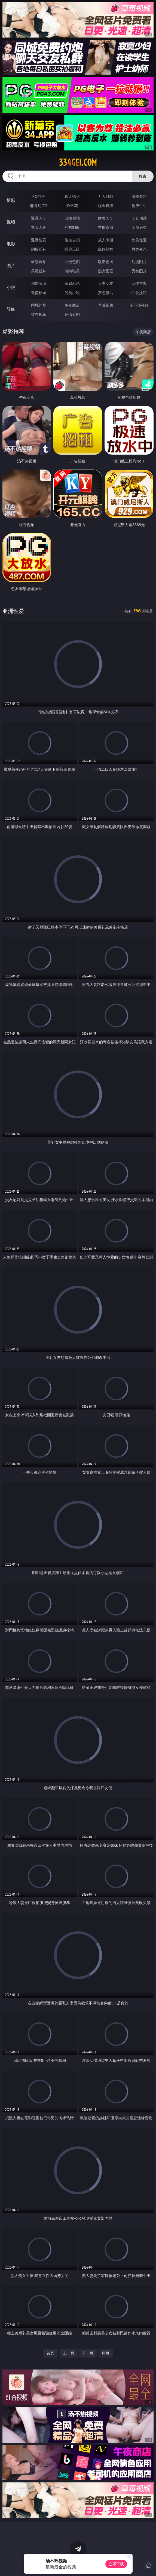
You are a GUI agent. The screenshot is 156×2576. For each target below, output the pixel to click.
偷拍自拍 (72, 239)
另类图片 (139, 270)
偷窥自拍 (38, 261)
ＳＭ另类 (139, 227)
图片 (11, 266)
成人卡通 (105, 239)
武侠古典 (139, 283)
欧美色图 (105, 261)
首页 (50, 2353)
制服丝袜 (38, 249)
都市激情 (38, 283)
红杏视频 (38, 314)
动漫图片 (139, 261)
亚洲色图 (72, 261)
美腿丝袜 (38, 270)
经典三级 (72, 249)
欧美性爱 (139, 239)
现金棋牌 (105, 205)
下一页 (87, 2353)
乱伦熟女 (105, 249)
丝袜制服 (72, 227)
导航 (11, 309)
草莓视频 (105, 305)
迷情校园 (38, 292)
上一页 (68, 2353)
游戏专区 (139, 196)
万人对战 (105, 196)
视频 (11, 222)
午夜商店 (72, 305)
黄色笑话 (105, 292)
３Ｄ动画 (139, 218)
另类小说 (72, 292)
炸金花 (72, 205)
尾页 (105, 2353)
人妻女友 (105, 283)
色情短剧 (72, 314)
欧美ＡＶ (105, 218)
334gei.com (78, 162)
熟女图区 (105, 270)
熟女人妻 (38, 227)
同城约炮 (38, 305)
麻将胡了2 (38, 205)
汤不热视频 (139, 305)
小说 (11, 287)
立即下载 (116, 2563)
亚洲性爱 (38, 239)
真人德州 (72, 196)
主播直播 (105, 227)
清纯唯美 (72, 270)
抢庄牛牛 (139, 205)
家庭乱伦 (72, 283)
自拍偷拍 (72, 218)
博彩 (11, 200)
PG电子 (38, 196)
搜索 (142, 176)
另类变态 (139, 249)
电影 (11, 244)
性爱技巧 (139, 292)
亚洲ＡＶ (38, 218)
